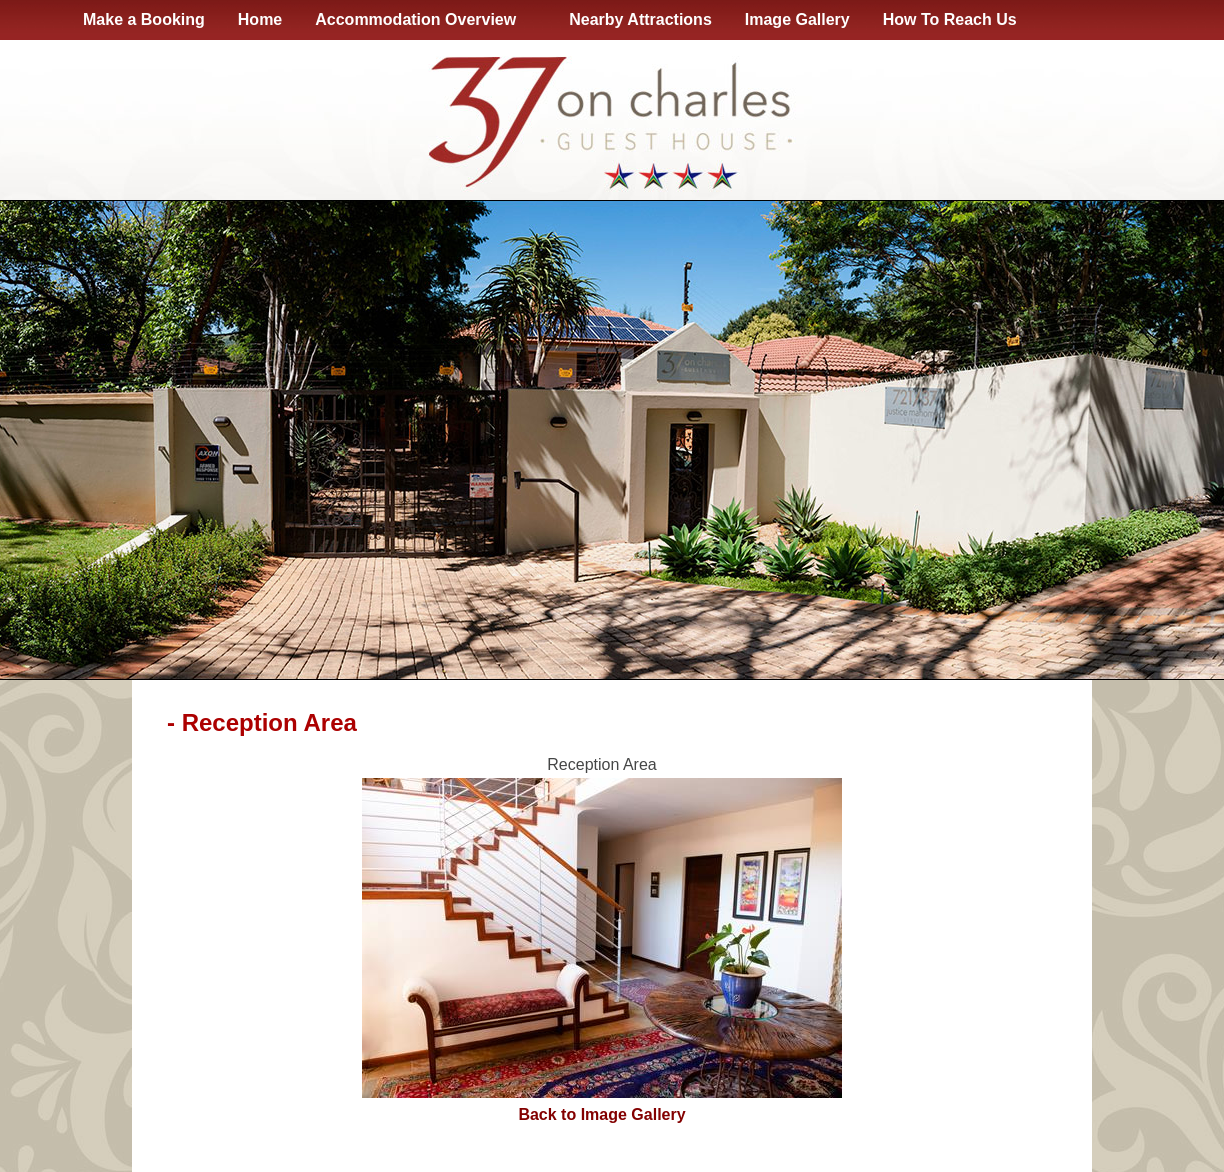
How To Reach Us (950, 19)
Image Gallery (797, 19)
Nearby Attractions (640, 19)
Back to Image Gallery (601, 1114)
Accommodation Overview (419, 20)
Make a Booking (144, 19)
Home (260, 19)
